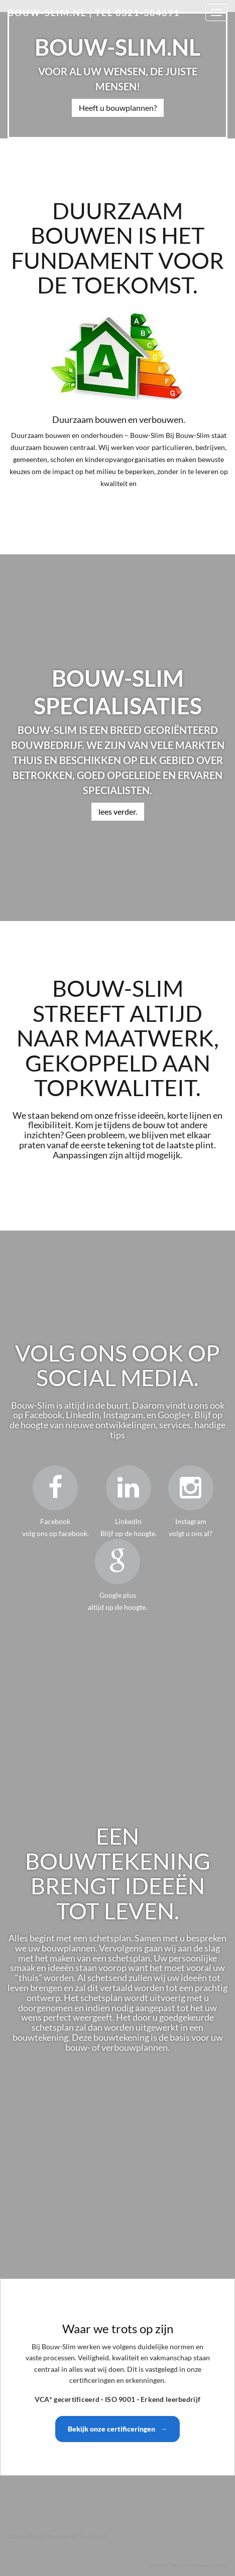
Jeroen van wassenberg (199, 2564)
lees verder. (117, 811)
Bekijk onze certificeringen (117, 2429)
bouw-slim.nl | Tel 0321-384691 (94, 12)
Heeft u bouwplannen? (118, 107)
